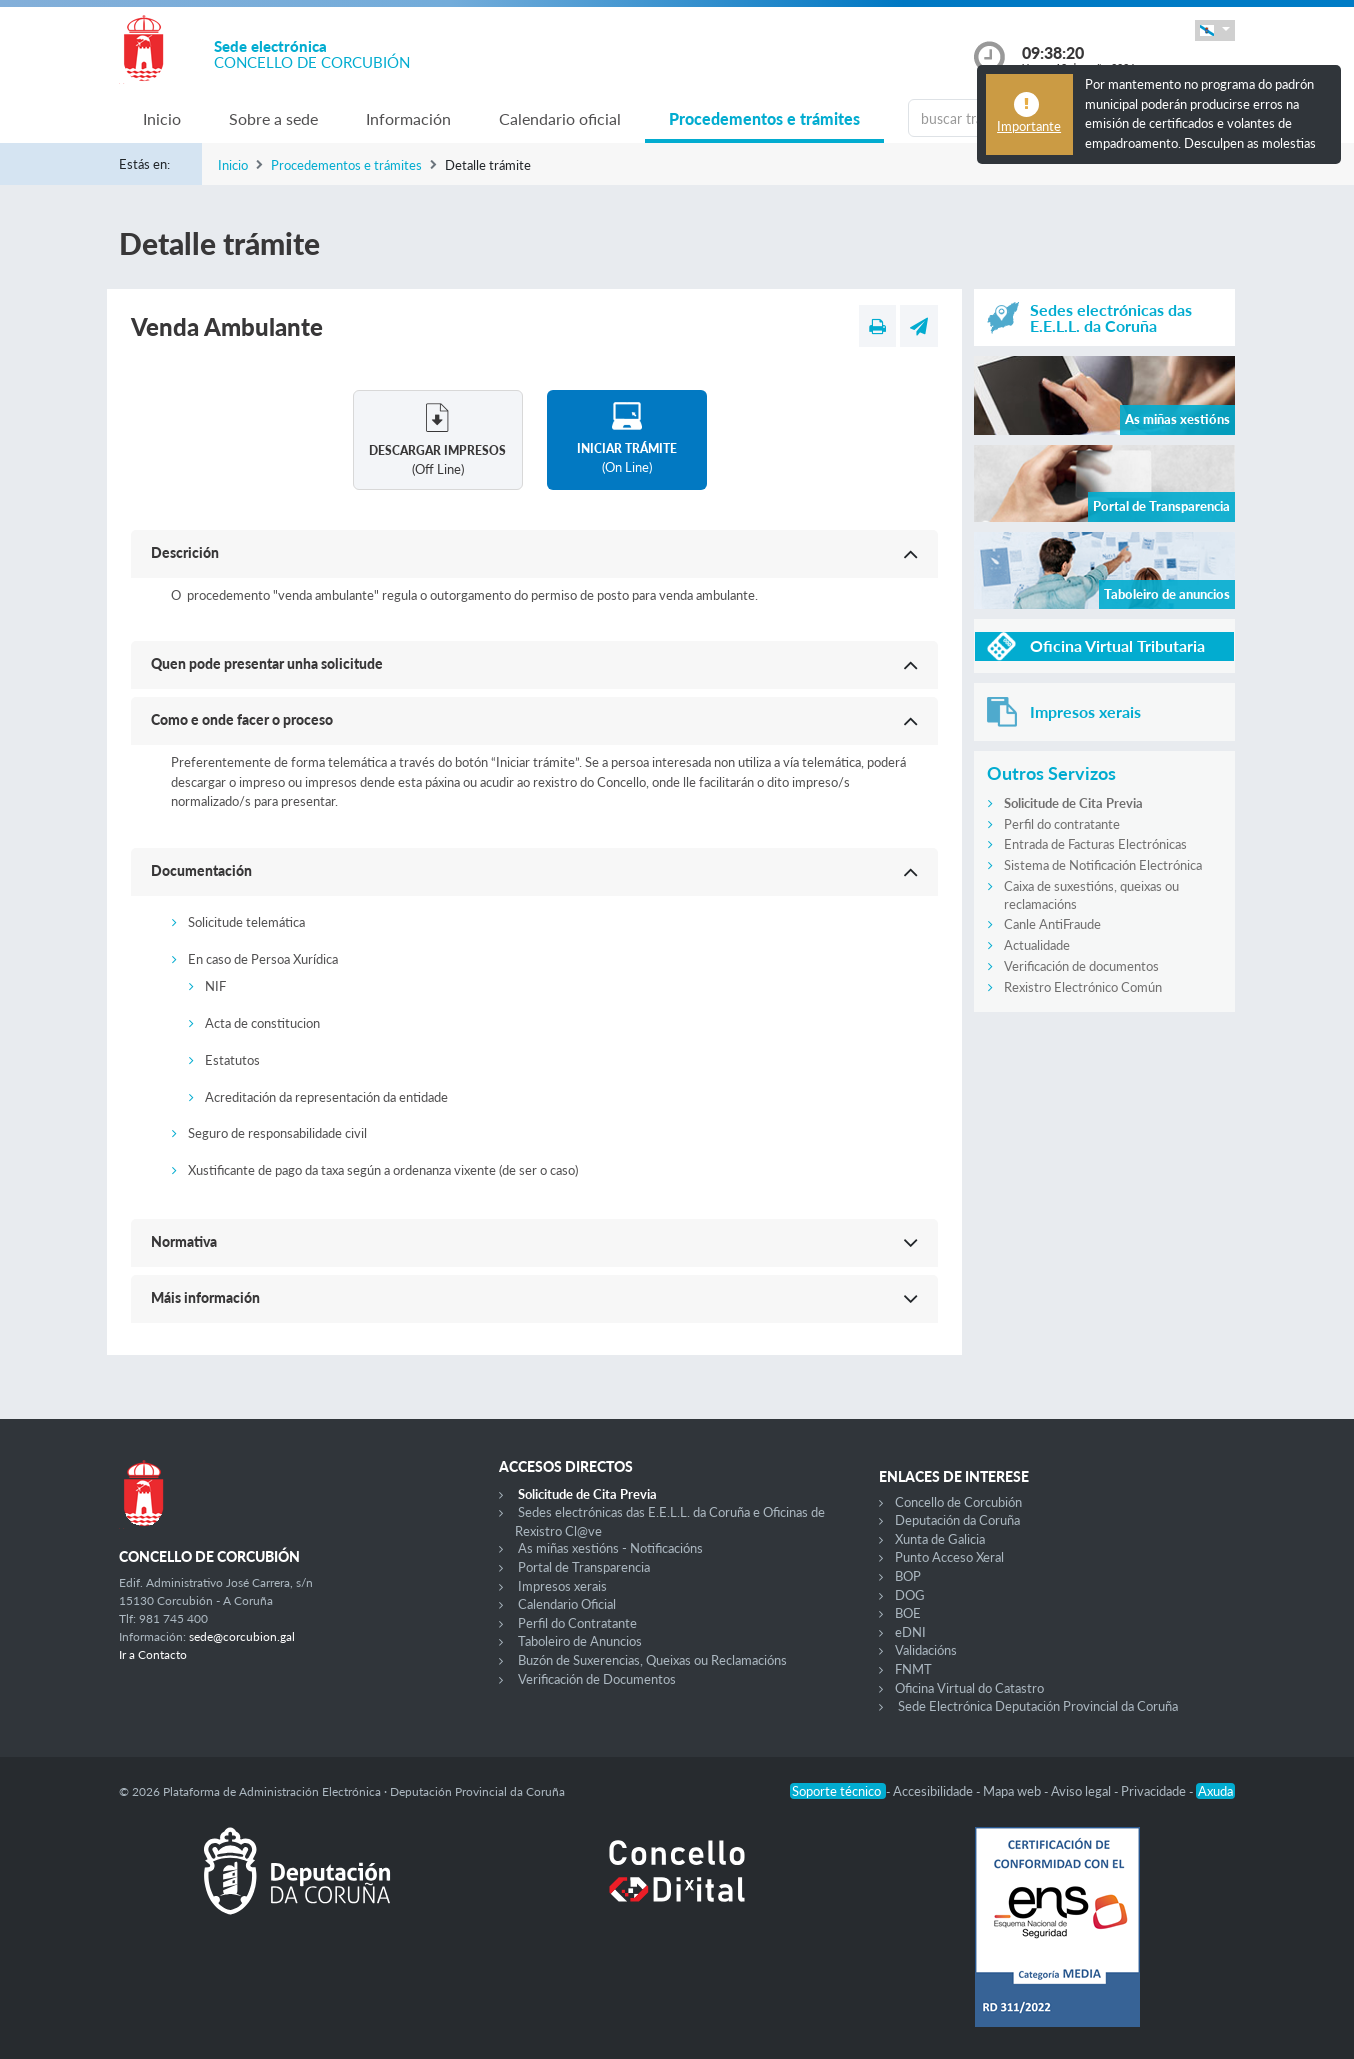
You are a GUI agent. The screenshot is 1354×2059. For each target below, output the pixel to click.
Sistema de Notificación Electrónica (1103, 865)
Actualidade (1037, 945)
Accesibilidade (934, 1791)
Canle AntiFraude (1052, 924)
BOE (908, 1613)
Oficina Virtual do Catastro (969, 1688)
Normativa (184, 1241)
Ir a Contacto (153, 1654)
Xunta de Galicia (940, 1539)
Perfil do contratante (1062, 824)
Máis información (205, 1297)
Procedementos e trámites (764, 118)
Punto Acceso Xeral (949, 1557)
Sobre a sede (273, 118)
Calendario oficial (560, 118)
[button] (1215, 30)
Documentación (201, 870)
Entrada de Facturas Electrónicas (1095, 844)
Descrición (185, 552)
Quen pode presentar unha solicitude (267, 663)
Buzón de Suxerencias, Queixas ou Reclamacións (652, 1660)
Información (408, 118)
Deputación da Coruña (957, 1520)
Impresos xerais (562, 1586)
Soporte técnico (838, 1791)
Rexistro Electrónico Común (1083, 987)
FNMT (913, 1669)
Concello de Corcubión (958, 1502)
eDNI (910, 1632)
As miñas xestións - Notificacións (610, 1548)
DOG (910, 1595)
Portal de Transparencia (584, 1567)
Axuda (1215, 1791)
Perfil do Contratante (577, 1623)
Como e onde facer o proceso (242, 719)
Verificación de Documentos (597, 1679)
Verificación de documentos (1081, 966)
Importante (1029, 126)
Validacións (926, 1650)
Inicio (162, 118)
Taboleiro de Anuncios (580, 1641)
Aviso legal (1082, 1791)
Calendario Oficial (567, 1604)
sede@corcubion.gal (242, 1636)
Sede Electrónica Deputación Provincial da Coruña (1038, 1706)
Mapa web (1013, 1791)
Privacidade (1155, 1791)
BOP (908, 1576)
